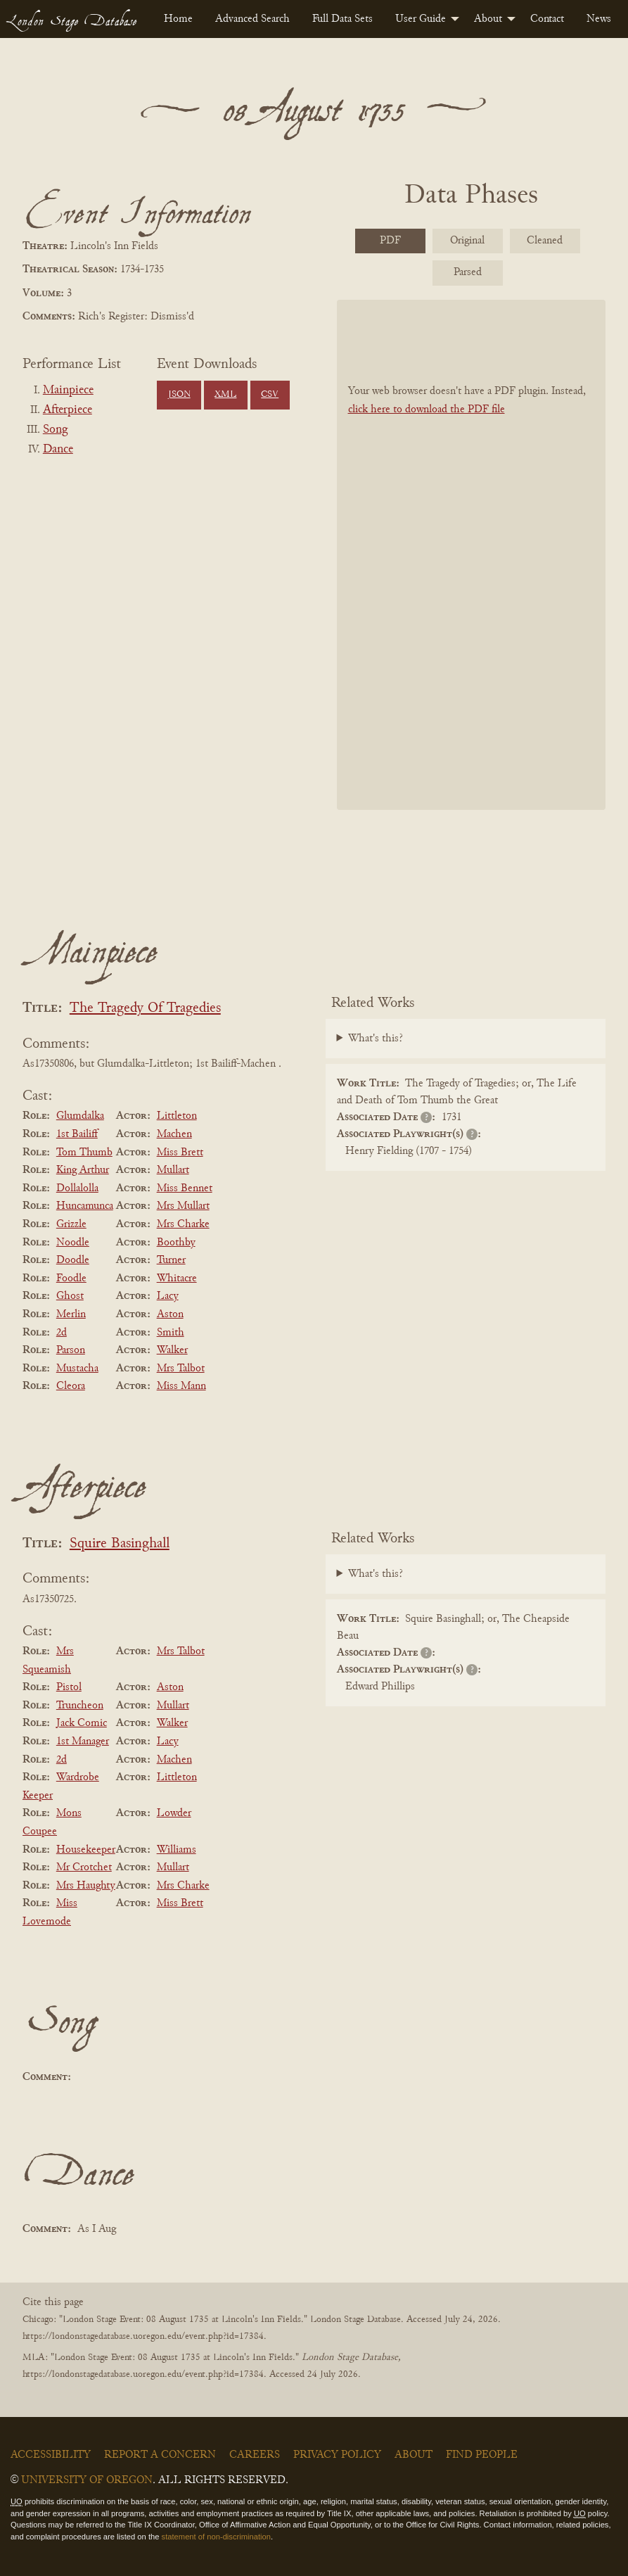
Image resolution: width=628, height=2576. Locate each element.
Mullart (173, 1170)
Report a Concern (160, 2455)
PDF (390, 240)
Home (178, 19)
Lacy (168, 1296)
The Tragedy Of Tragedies (145, 1008)
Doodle (72, 1260)
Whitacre (177, 1278)
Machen (174, 1134)
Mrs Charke (183, 1224)
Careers (254, 2455)
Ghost (70, 1296)
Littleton (177, 1116)
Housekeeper (85, 1849)
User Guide (420, 19)
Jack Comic (81, 1723)
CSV (269, 395)
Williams (176, 1849)
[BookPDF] (471, 554)
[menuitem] (178, 19)
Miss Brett (180, 1152)
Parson (70, 1350)
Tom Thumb (84, 1152)
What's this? (375, 1038)
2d (61, 1332)
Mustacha (77, 1368)
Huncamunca (84, 1206)
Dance (58, 449)
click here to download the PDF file (426, 409)
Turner (171, 1260)
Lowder (174, 1813)
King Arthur (82, 1170)
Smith (170, 1332)
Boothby (176, 1242)
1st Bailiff (77, 1134)
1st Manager (82, 1741)
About (488, 19)
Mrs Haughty (85, 1885)
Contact (547, 19)
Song (55, 430)
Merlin (71, 1314)
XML (225, 395)
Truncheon (79, 1705)
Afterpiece (67, 410)
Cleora (70, 1386)
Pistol (69, 1687)
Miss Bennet (184, 1188)
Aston (170, 1314)
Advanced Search (252, 19)
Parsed (468, 272)
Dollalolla (77, 1188)
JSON (179, 395)
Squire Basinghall (119, 1544)
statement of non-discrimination (216, 2536)
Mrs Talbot (181, 1368)
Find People (482, 2455)
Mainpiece (68, 390)
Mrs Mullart (183, 1206)
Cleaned (545, 240)
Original (467, 240)
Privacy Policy (337, 2455)
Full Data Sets (342, 19)
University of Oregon (87, 2480)
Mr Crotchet (84, 1867)
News (599, 19)
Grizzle (71, 1224)
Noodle (72, 1242)
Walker (172, 1350)
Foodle (71, 1278)
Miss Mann (181, 1386)
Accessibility (51, 2455)
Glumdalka (80, 1116)
